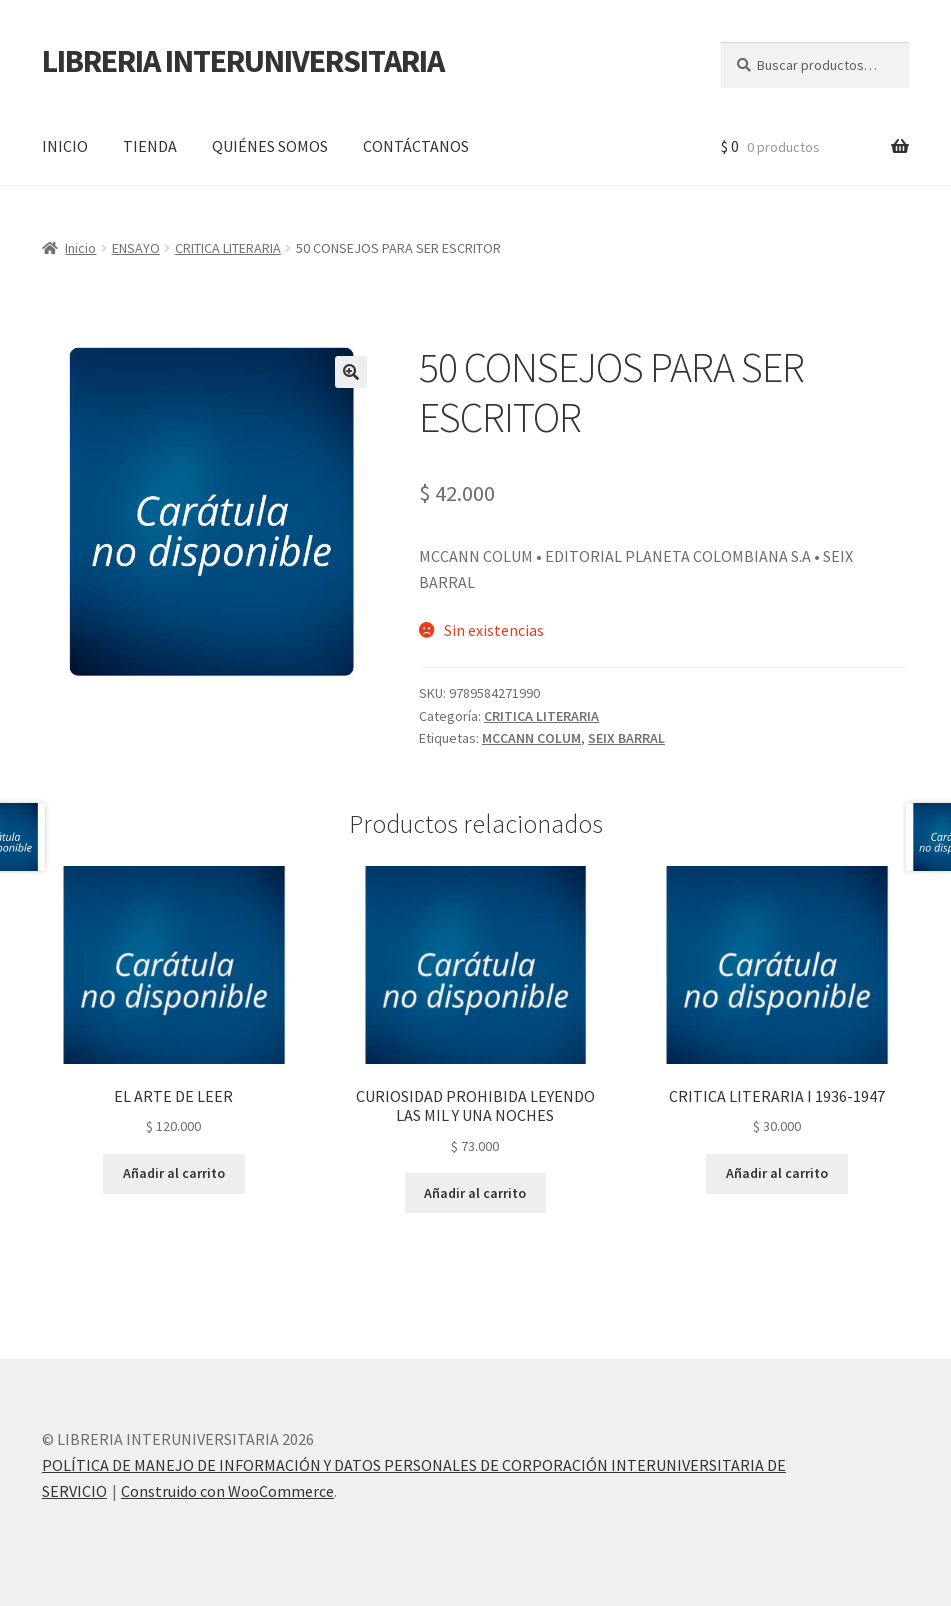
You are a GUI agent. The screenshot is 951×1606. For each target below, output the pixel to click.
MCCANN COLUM (531, 738)
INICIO (65, 146)
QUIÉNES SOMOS (270, 146)
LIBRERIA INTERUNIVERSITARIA (243, 61)
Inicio (80, 248)
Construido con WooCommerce (227, 1491)
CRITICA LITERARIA (228, 248)
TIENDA (150, 146)
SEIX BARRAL (626, 738)
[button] (351, 372)
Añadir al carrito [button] (174, 1173)
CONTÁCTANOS (416, 146)
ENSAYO (136, 248)
